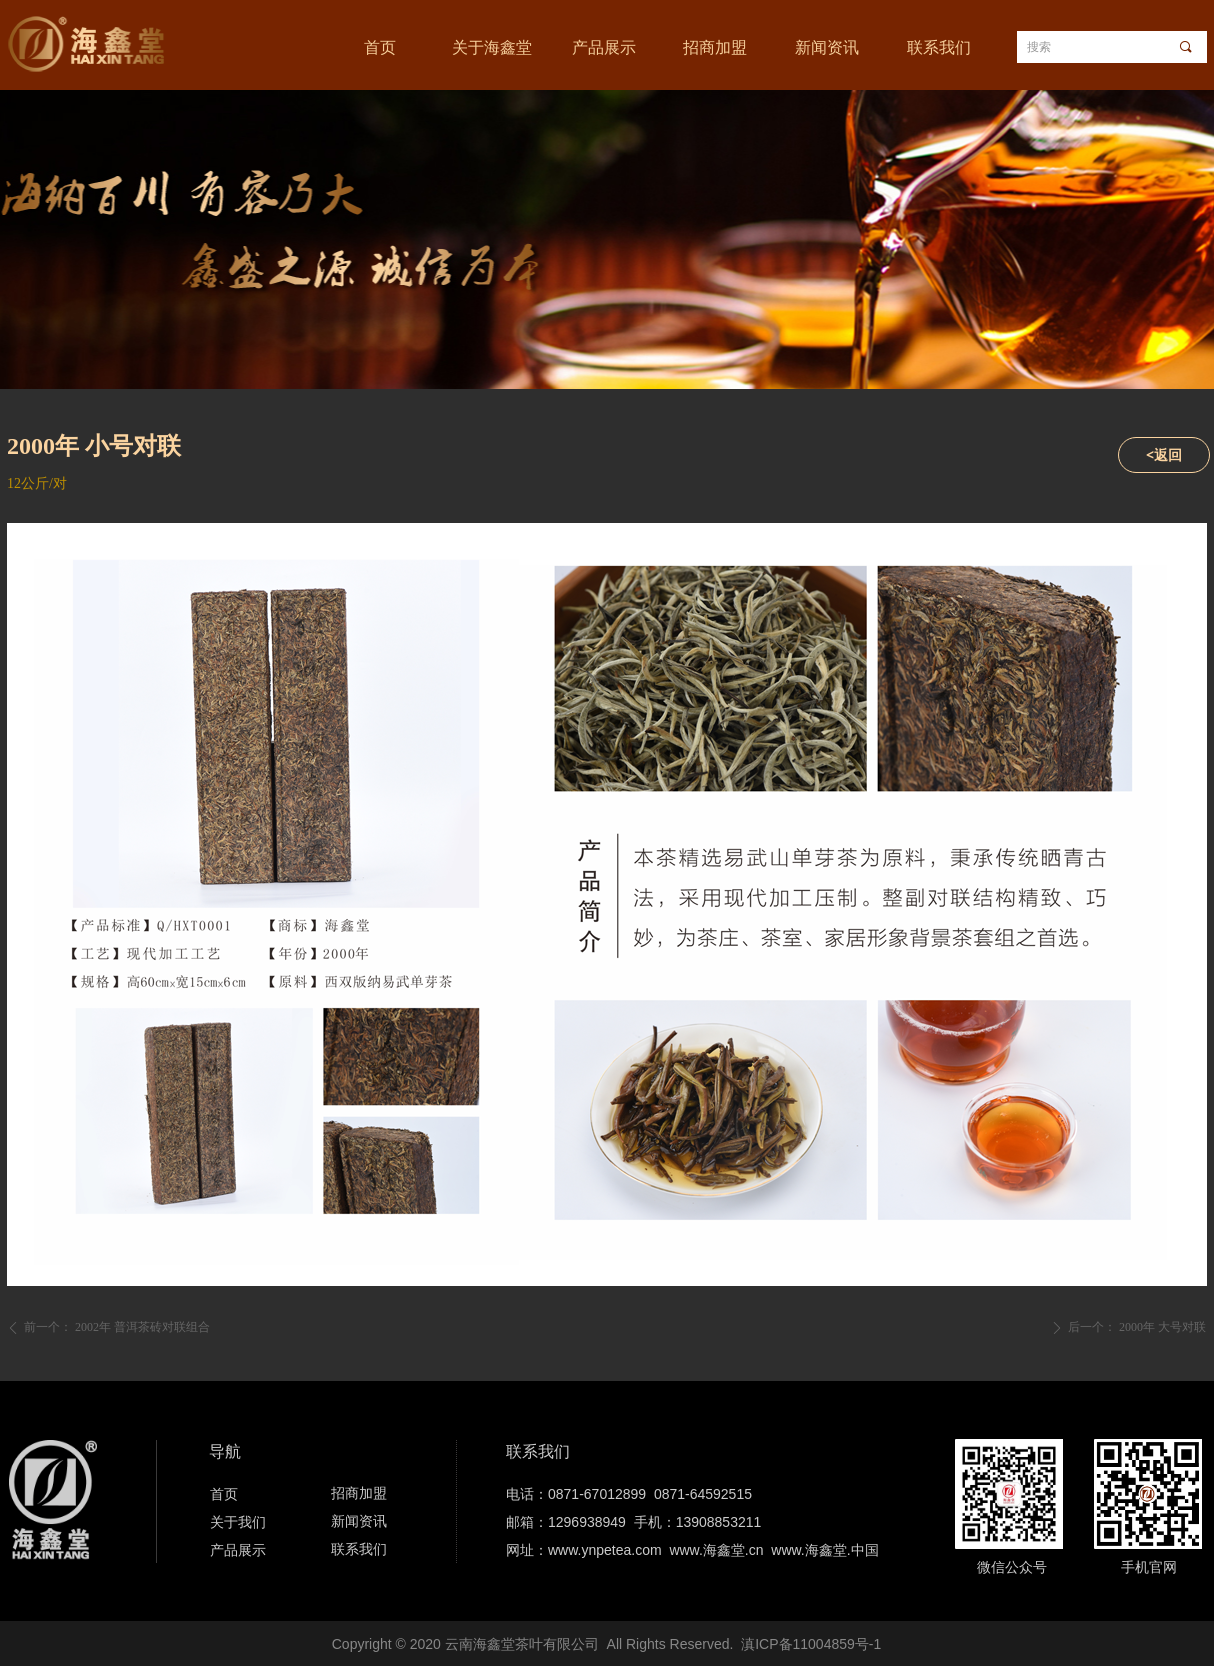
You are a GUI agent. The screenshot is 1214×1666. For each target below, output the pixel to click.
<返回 (1164, 454)
